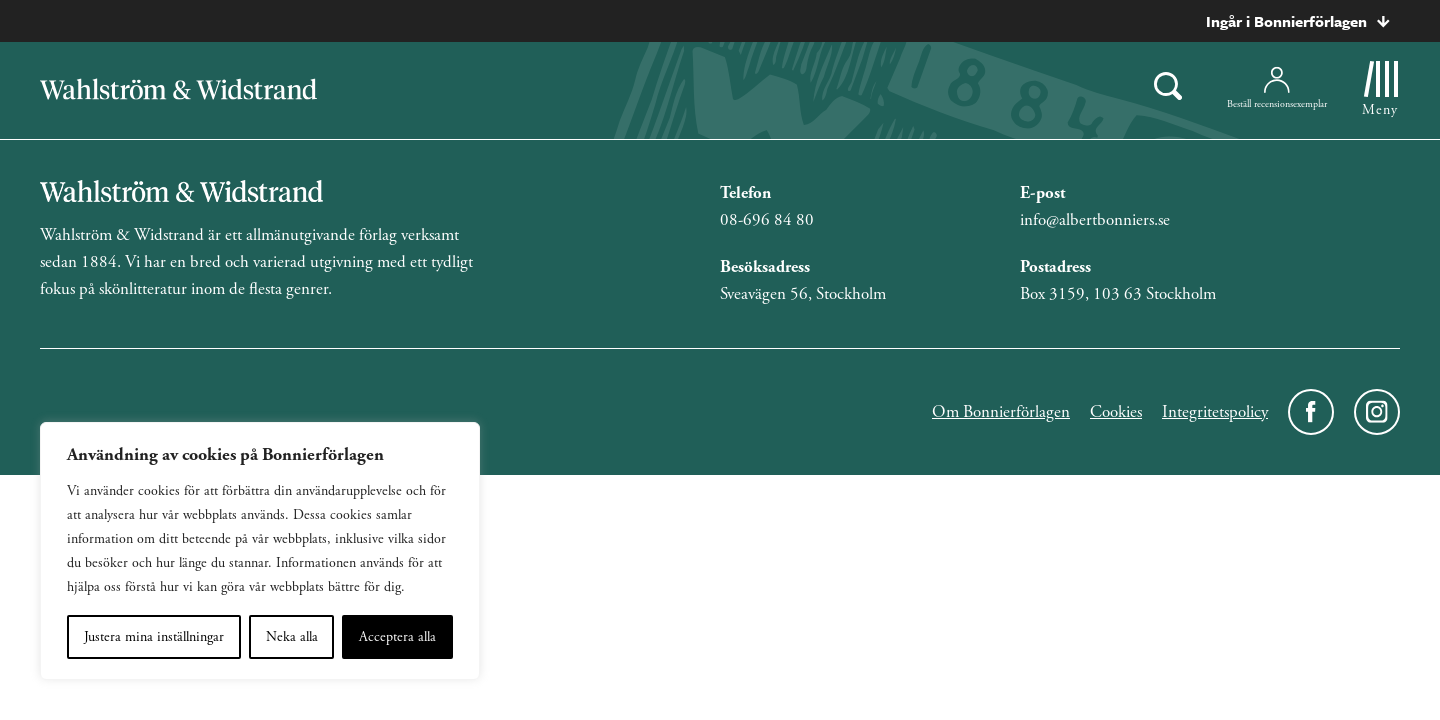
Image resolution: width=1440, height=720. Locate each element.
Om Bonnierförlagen (1001, 412)
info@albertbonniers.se (1095, 220)
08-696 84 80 (767, 220)
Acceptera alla (397, 637)
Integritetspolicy (1215, 412)
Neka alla (292, 637)
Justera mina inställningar (154, 637)
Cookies (1116, 412)
